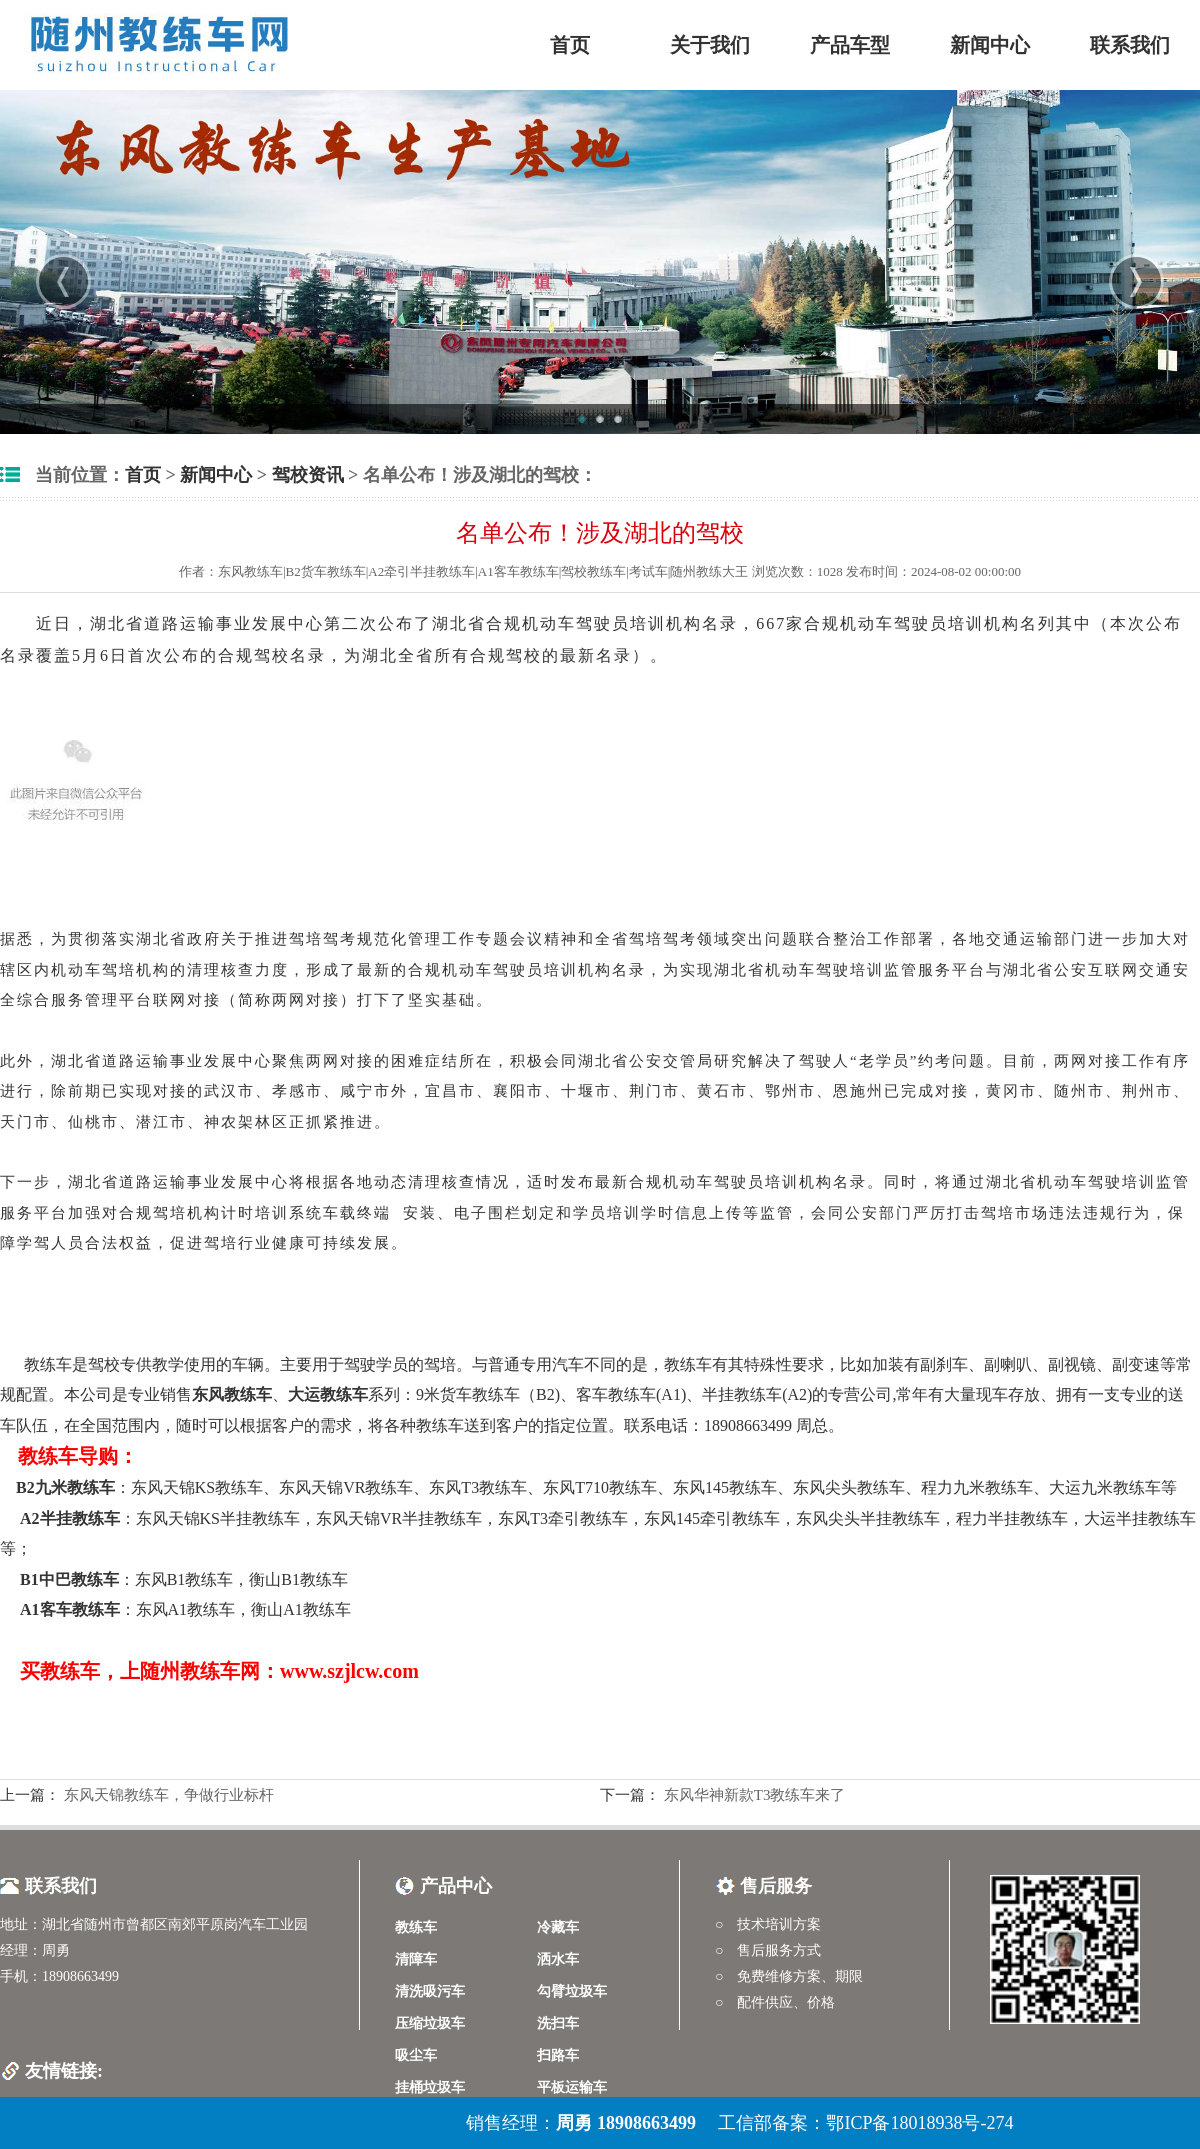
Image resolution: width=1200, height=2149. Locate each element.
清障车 (416, 1959)
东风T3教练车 (478, 1487)
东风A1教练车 (186, 1609)
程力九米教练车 (977, 1487)
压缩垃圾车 (430, 2023)
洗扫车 (558, 2023)
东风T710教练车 (600, 1487)
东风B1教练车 (184, 1579)
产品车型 (850, 45)
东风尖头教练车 (849, 1487)
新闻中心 (990, 45)
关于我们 (710, 45)
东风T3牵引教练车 (563, 1518)
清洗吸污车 (430, 1991)
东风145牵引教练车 (712, 1518)
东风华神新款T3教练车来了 (752, 1795)
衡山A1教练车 (301, 1609)
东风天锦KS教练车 (197, 1487)
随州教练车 (190, 1671)
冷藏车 (558, 1927)
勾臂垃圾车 (572, 1991)
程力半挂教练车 (1012, 1518)
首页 (570, 45)
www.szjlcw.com (349, 1671)
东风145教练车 (725, 1487)
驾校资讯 (308, 475)
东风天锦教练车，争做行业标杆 (167, 1795)
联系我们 (1130, 45)
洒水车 (558, 1959)
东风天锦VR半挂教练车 (399, 1518)
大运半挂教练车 (1140, 1518)
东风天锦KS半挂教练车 (218, 1518)
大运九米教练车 (1105, 1487)
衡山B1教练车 (298, 1579)
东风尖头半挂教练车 (868, 1518)
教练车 (48, 1364)
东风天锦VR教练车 (346, 1487)
